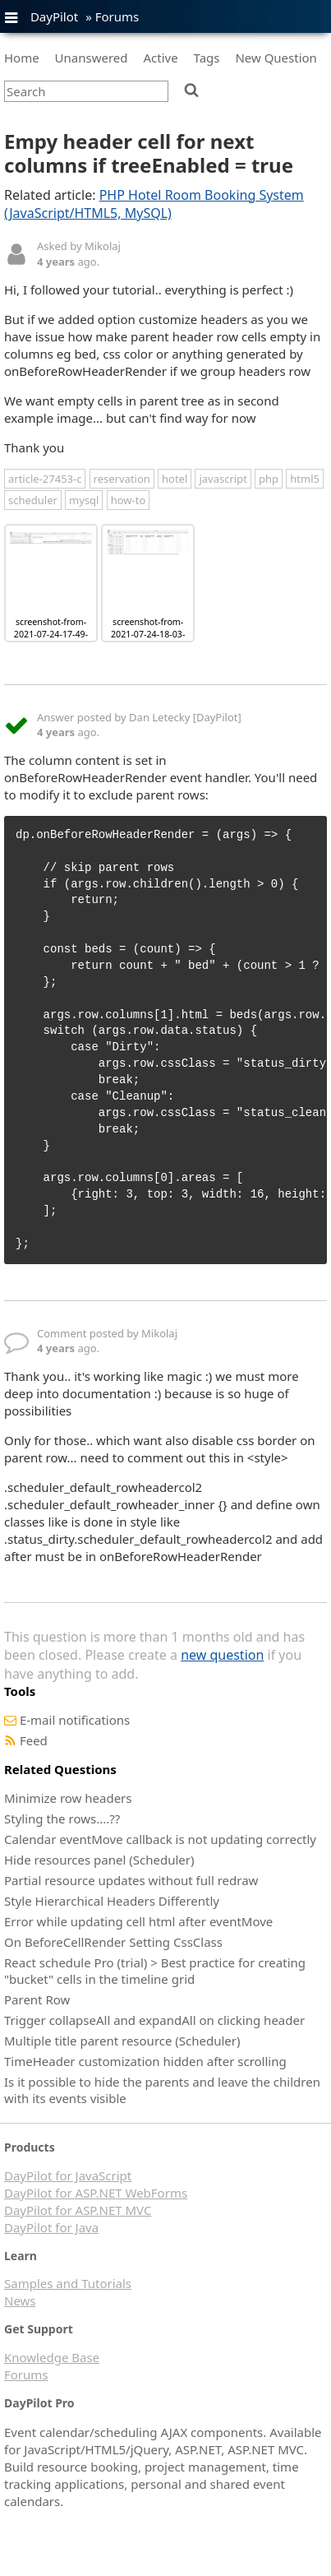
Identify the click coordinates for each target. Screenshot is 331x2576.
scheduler (32, 500)
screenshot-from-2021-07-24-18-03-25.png (148, 634)
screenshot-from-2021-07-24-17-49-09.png (51, 634)
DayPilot (54, 16)
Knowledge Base (51, 2357)
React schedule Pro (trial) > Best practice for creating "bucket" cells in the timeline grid (155, 1970)
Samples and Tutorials (67, 2283)
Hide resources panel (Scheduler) (99, 1859)
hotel (174, 478)
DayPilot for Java (51, 2227)
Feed (34, 1740)
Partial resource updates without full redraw (131, 1880)
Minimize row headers (68, 1798)
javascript (222, 478)
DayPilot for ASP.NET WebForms (95, 2193)
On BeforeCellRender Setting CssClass (113, 1942)
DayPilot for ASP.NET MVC (77, 2210)
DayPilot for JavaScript (67, 2175)
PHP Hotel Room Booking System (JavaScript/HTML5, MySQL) (154, 204)
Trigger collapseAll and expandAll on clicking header (154, 2020)
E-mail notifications (75, 1720)
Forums (117, 16)
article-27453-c (44, 478)
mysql (84, 500)
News (20, 2300)
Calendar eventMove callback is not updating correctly (160, 1839)
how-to (128, 500)
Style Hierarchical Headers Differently (111, 1901)
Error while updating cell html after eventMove (138, 1921)
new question (222, 1655)
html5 (305, 478)
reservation (122, 478)
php (268, 478)
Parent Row (37, 1999)
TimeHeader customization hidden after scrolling (145, 2061)
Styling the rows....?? (62, 1818)
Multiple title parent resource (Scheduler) (122, 2040)
